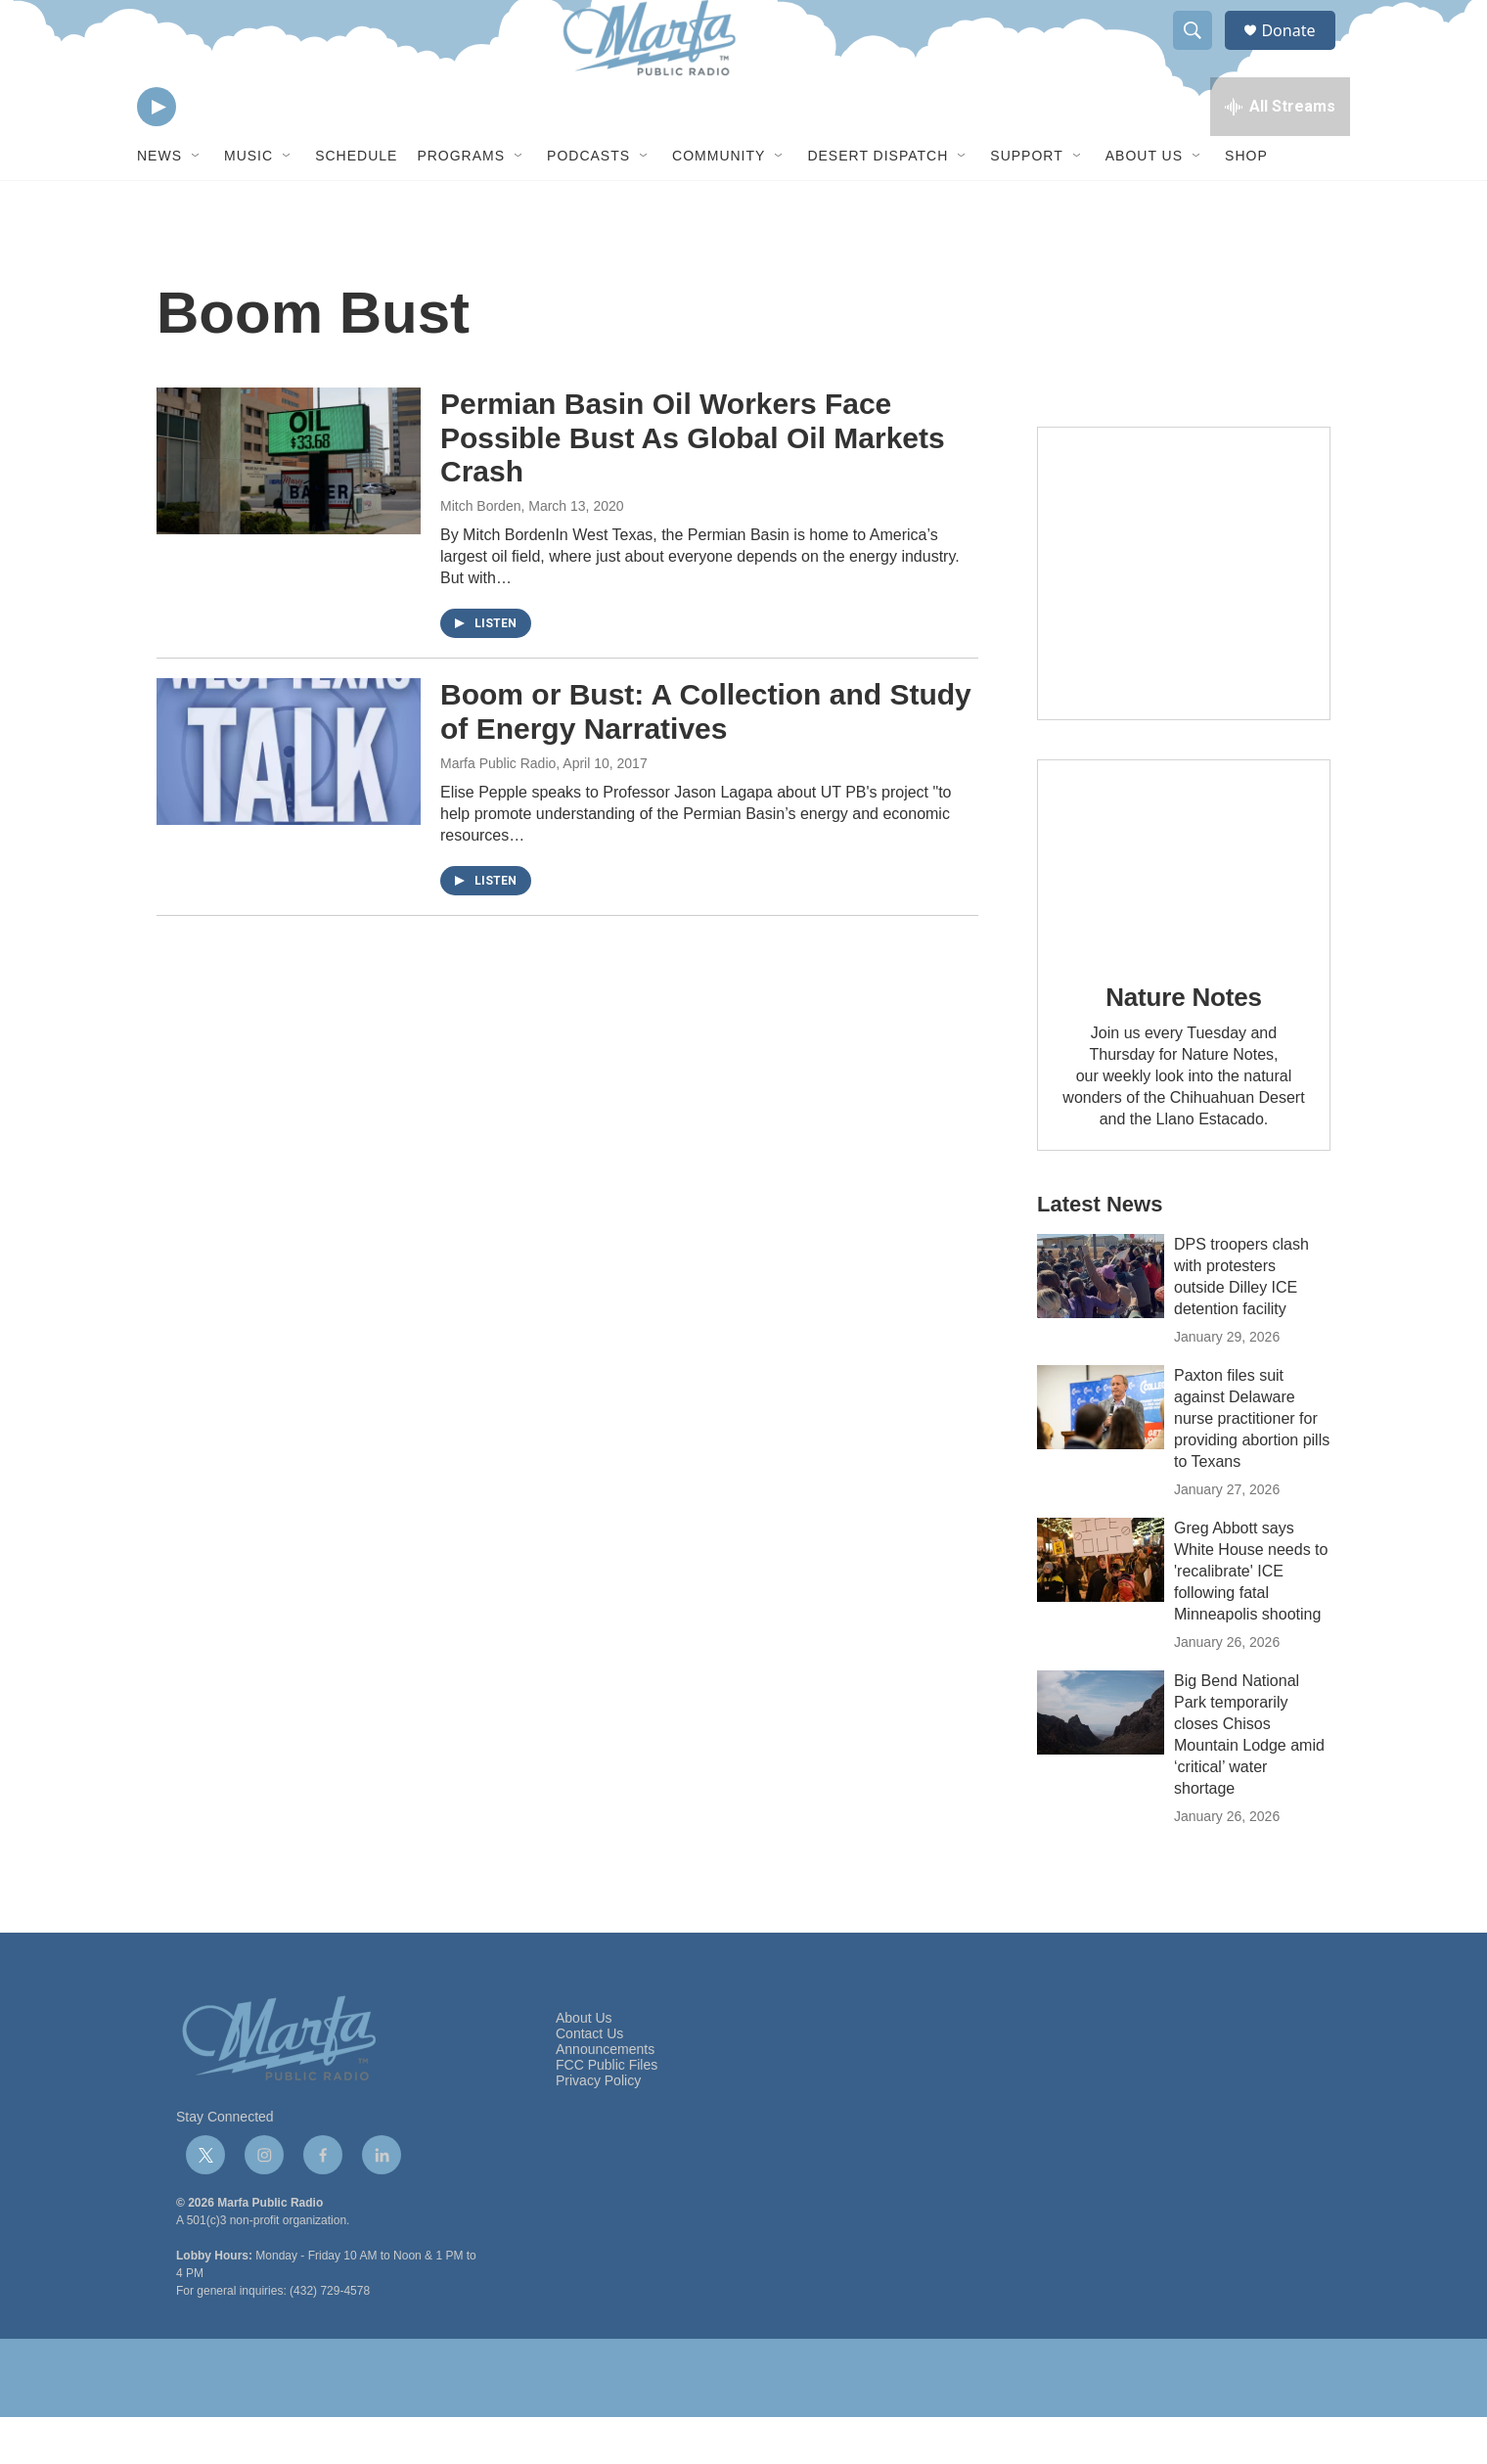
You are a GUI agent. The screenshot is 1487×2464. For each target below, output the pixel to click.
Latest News (1099, 1251)
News (159, 203)
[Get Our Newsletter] (1183, 620)
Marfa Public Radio (498, 810)
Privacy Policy (598, 2128)
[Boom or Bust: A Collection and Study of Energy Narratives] (289, 798)
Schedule (356, 203)
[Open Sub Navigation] (196, 203)
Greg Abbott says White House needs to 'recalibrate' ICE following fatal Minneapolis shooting (1251, 1618)
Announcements (605, 2096)
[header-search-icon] (1201, 51)
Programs (461, 203)
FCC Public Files (606, 2112)
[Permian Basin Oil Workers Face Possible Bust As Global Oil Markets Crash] (289, 507)
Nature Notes (1183, 1045)
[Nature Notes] (1183, 904)
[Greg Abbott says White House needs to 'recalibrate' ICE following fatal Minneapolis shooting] (1100, 1607)
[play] (156, 152)
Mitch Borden (480, 553)
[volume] (210, 152)
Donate (1300, 51)
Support (1026, 203)
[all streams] (1280, 151)
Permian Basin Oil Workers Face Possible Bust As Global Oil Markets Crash (692, 484)
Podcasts (588, 203)
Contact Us (589, 2081)
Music (248, 203)
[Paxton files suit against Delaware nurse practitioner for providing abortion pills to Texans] (1100, 1454)
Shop (1246, 203)
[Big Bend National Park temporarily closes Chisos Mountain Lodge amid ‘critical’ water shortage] (1100, 1759)
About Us (1144, 203)
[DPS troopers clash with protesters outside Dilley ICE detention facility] (1100, 1323)
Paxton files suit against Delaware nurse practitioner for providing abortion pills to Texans (1251, 1465)
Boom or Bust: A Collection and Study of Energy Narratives (705, 758)
